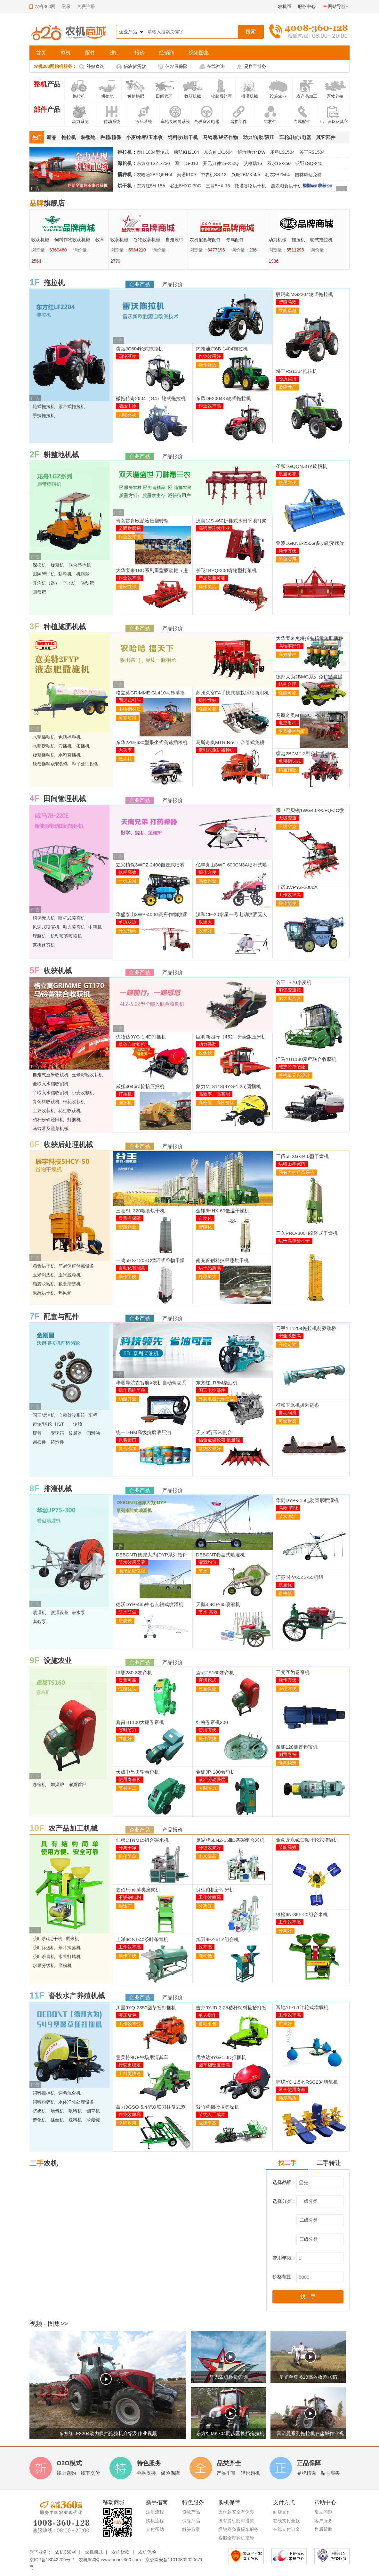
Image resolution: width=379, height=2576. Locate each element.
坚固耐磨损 (129, 528)
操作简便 (287, 903)
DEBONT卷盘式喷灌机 (220, 1554)
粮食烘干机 (44, 1265)
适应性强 (127, 586)
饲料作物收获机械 (151, 239)
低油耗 (125, 758)
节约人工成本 (211, 2114)
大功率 (125, 749)
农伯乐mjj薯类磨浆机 (138, 1889)
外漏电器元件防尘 (216, 1398)
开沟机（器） (46, 583)
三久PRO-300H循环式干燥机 (307, 1233)
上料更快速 (129, 2073)
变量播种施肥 (291, 731)
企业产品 (139, 284)
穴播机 (65, 746)
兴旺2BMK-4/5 (245, 174)
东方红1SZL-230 (153, 163)
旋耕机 (57, 565)
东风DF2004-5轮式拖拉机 (223, 398)
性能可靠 (207, 708)
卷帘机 (39, 1784)
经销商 (166, 52)
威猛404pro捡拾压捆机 (140, 1086)
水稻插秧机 (44, 737)
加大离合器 (289, 998)
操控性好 (207, 700)
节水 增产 (288, 1516)
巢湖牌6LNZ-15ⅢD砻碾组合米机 (230, 1840)
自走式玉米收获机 (51, 1074)
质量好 (285, 2023)
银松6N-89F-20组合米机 (302, 1914)
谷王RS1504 (312, 152)
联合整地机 (80, 565)
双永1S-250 (279, 163)
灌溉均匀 (207, 1562)
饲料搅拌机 (44, 2093)
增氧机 (57, 2110)
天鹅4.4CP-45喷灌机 (218, 1604)
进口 (115, 52)
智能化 (205, 1226)
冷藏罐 (93, 2119)
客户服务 (323, 2520)
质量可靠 (287, 473)
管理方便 (287, 1688)
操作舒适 (207, 364)
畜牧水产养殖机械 (76, 1996)
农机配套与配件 (284, 239)
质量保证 (207, 1688)
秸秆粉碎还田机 (48, 1119)
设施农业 (58, 1661)
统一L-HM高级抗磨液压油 (143, 1432)
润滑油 (93, 1433)
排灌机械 (58, 1489)
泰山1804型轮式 (153, 152)
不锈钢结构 (129, 1897)
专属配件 (314, 239)
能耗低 (205, 1955)
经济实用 (287, 378)
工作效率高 (289, 894)
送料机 (75, 2119)
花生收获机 (69, 1110)
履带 (37, 1433)
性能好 (125, 1738)
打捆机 (74, 1119)
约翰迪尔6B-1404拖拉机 (222, 348)
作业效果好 (209, 356)
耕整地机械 (61, 455)
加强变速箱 (289, 989)
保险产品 (191, 2520)
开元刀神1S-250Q (221, 163)
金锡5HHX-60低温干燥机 (222, 1210)
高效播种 (287, 654)
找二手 (287, 2163)
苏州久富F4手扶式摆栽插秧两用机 (232, 692)
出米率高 (207, 1856)
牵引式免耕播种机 (216, 749)
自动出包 (207, 2023)
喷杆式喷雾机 (71, 918)
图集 (54, 2323)
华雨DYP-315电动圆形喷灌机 (307, 1500)
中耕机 (95, 927)
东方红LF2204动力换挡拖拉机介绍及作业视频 (108, 2433)
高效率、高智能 (214, 1093)
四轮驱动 (127, 356)
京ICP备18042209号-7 (51, 2559)
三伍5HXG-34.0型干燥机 (302, 1156)
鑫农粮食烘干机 (286, 185)
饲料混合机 (69, 2093)
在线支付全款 (286, 2520)
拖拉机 (68, 137)
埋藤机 (39, 936)
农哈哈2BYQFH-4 (154, 174)
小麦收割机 (83, 1092)
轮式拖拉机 (44, 406)
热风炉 (65, 1292)
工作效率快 (129, 2023)
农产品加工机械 (73, 1828)
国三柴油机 (44, 1415)
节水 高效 (208, 1611)
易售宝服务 (255, 66)
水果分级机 (44, 1965)
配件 (90, 52)
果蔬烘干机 (44, 1292)
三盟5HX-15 (218, 185)
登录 (66, 6)
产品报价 (172, 284)
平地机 (69, 583)
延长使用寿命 (291, 2089)
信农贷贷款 (135, 66)
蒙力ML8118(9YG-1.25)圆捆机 (228, 1086)
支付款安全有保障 (236, 2511)
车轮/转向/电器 (295, 137)
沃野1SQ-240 (308, 163)
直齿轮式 (207, 1680)
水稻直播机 (69, 755)
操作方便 (287, 550)
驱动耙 (87, 583)
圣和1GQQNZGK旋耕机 (301, 466)
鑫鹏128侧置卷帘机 (297, 1747)
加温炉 (57, 1784)
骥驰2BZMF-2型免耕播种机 (305, 753)
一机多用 (127, 880)
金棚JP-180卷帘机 (215, 1772)
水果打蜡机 (69, 1956)
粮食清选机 (69, 1283)
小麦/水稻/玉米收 (144, 137)
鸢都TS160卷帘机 (215, 1672)
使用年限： (284, 2257)
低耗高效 (127, 872)
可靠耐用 (127, 717)
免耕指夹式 (289, 761)
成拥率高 (207, 2123)
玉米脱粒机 (69, 1274)
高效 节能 (288, 1507)
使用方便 (287, 482)
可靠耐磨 (287, 1421)
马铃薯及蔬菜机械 (51, 1128)
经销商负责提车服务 (238, 2529)
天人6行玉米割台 (214, 1432)
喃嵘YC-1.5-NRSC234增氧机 (307, 2082)
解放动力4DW (251, 152)
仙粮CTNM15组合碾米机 (142, 1840)
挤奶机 (39, 2110)
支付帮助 (155, 2529)
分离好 (205, 1905)
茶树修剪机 (44, 945)
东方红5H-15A (151, 185)
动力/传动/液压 (258, 137)
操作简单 (127, 1856)
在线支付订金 (286, 2529)
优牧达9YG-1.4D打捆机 (141, 1036)
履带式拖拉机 (86, 239)
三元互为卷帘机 (293, 1672)
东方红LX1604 (218, 152)
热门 (37, 137)
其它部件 (325, 137)
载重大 (205, 921)
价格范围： (284, 2276)
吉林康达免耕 (308, 174)
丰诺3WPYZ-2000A (297, 887)
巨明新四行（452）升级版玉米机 (231, 1036)
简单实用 (287, 559)
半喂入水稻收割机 (51, 1092)
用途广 (125, 1905)
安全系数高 (289, 1335)
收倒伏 (205, 1052)
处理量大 (207, 1276)
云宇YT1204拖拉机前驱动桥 (306, 1328)
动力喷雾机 (74, 927)
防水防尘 (127, 1611)
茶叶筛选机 (44, 1947)
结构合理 (287, 684)
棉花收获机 (74, 1101)
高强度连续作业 (214, 528)
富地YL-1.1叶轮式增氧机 (302, 2007)
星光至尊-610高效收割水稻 (308, 2377)
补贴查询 (95, 66)
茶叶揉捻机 (69, 1947)
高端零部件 (289, 645)
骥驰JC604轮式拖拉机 (139, 348)
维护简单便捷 (291, 1066)
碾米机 (72, 1938)
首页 (41, 52)
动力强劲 (207, 1044)
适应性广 (287, 387)
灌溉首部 (77, 1784)
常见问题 (323, 2511)
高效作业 (207, 880)
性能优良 (127, 1688)
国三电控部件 (211, 1390)
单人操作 (207, 2015)
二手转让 (329, 2163)
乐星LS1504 (282, 152)
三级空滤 (287, 826)
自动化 (205, 1218)
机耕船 (83, 574)
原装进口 (127, 1439)
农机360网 (65, 2552)
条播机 (83, 746)
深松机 (39, 565)
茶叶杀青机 (44, 1956)
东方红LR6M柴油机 (217, 1382)
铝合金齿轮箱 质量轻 (219, 1439)
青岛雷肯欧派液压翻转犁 (142, 520)
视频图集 (199, 52)
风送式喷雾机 (46, 927)
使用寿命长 (129, 1779)
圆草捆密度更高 (214, 2064)
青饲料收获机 (46, 1101)
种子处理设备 (85, 764)
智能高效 (287, 301)
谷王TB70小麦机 (293, 982)
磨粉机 (65, 1965)
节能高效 (287, 1847)
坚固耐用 (127, 2123)
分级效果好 (209, 1847)
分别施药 (127, 930)
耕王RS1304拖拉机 (296, 371)
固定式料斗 (129, 700)
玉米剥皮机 (44, 1274)
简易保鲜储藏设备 (76, 1265)
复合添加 (127, 1448)
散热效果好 (209, 1448)
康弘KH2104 (186, 152)
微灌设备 (60, 1612)
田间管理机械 (65, 799)
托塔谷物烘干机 (250, 185)
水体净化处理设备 (76, 2101)
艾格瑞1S (253, 163)
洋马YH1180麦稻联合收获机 (306, 1059)
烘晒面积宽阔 (291, 1163)
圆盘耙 (39, 592)
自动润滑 (287, 1412)
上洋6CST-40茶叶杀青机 (142, 1939)
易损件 (39, 1442)
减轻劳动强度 (211, 1779)
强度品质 (287, 2098)
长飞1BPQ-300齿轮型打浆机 (226, 570)
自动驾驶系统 (71, 1415)
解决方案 (191, 2529)
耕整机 (65, 574)
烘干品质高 (209, 1267)
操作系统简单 (131, 1390)
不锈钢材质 (129, 708)
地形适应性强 (131, 1570)
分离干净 (127, 1847)
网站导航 (337, 6)
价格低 (285, 1593)
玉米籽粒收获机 (87, 1074)
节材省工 (127, 1788)
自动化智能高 (131, 1267)
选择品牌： (284, 2182)
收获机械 (119, 239)
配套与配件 (61, 1317)
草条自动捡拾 (131, 1044)
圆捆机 (125, 1102)
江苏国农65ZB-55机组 (299, 1577)
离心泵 (39, 1621)
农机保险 (147, 2552)
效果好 (205, 930)
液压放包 (127, 2015)
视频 (35, 2323)
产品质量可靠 (211, 577)
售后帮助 (323, 2529)
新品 (51, 137)
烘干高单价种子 (294, 1240)
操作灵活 (207, 586)
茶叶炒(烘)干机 (47, 1938)
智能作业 (127, 1226)
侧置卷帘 (287, 1754)
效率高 (205, 1946)
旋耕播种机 (44, 755)
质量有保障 (129, 1218)
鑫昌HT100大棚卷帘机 (140, 1722)
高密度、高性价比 (216, 1102)
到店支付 (282, 2511)
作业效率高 (209, 405)
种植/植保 (111, 137)
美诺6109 (186, 174)
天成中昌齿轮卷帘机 (137, 1772)
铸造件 (57, 1442)
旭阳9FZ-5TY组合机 (217, 1939)
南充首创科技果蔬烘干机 (222, 1260)
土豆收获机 (44, 1110)
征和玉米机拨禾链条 (297, 1405)
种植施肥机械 (65, 627)
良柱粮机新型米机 (215, 1889)
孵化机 (39, 2119)
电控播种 (287, 722)
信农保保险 (176, 66)
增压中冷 (127, 405)
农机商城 (94, 2552)
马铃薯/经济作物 (220, 137)
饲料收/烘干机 (183, 137)
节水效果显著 (131, 1562)
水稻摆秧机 (44, 746)
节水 (202, 1570)
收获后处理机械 (68, 1145)
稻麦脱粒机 (44, 1283)
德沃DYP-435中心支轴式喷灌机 (149, 1604)
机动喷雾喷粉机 (66, 936)
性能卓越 (287, 310)
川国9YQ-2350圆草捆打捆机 (146, 2007)
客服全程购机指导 (236, 2537)
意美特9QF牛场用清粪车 (142, 2057)
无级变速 (287, 817)
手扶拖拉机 (44, 415)
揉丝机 (57, 2119)
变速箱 (57, 1433)
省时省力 (127, 1729)
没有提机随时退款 (236, 2520)
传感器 (75, 1433)
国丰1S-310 (186, 163)
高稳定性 (287, 1344)
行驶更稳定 (129, 2064)
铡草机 (93, 2110)
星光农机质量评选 (228, 2377)
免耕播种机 (69, 737)
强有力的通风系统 (296, 1172)
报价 (139, 52)
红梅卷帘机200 (212, 1722)
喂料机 (75, 2110)
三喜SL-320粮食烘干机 (140, 1210)
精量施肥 (287, 769)
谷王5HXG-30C (185, 185)
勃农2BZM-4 (277, 174)
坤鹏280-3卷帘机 (134, 1672)
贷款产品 (191, 2511)
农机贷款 (120, 2552)
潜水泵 (78, 1612)
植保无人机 (44, 918)
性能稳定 (287, 1763)
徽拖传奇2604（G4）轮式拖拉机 (151, 398)
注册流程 (155, 2511)
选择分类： (284, 2201)
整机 (65, 52)
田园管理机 (44, 574)
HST (59, 1424)
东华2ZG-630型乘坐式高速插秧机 (152, 742)
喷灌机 (39, 1612)
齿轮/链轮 (42, 1424)
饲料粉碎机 (44, 2101)
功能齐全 (127, 1398)
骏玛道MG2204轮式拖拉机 (304, 294)
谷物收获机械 (226, 239)
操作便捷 (207, 1738)
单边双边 (127, 921)
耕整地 (88, 137)
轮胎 (77, 1424)
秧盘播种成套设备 (51, 764)
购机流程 (155, 2520)
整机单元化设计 (294, 1075)
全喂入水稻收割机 (51, 1083)
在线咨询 (216, 66)
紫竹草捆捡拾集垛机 (217, 2107)
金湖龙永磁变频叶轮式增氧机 (307, 1839)
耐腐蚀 (125, 1620)
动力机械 (40, 239)
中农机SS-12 (214, 174)
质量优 (285, 1584)
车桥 (92, 1415)
